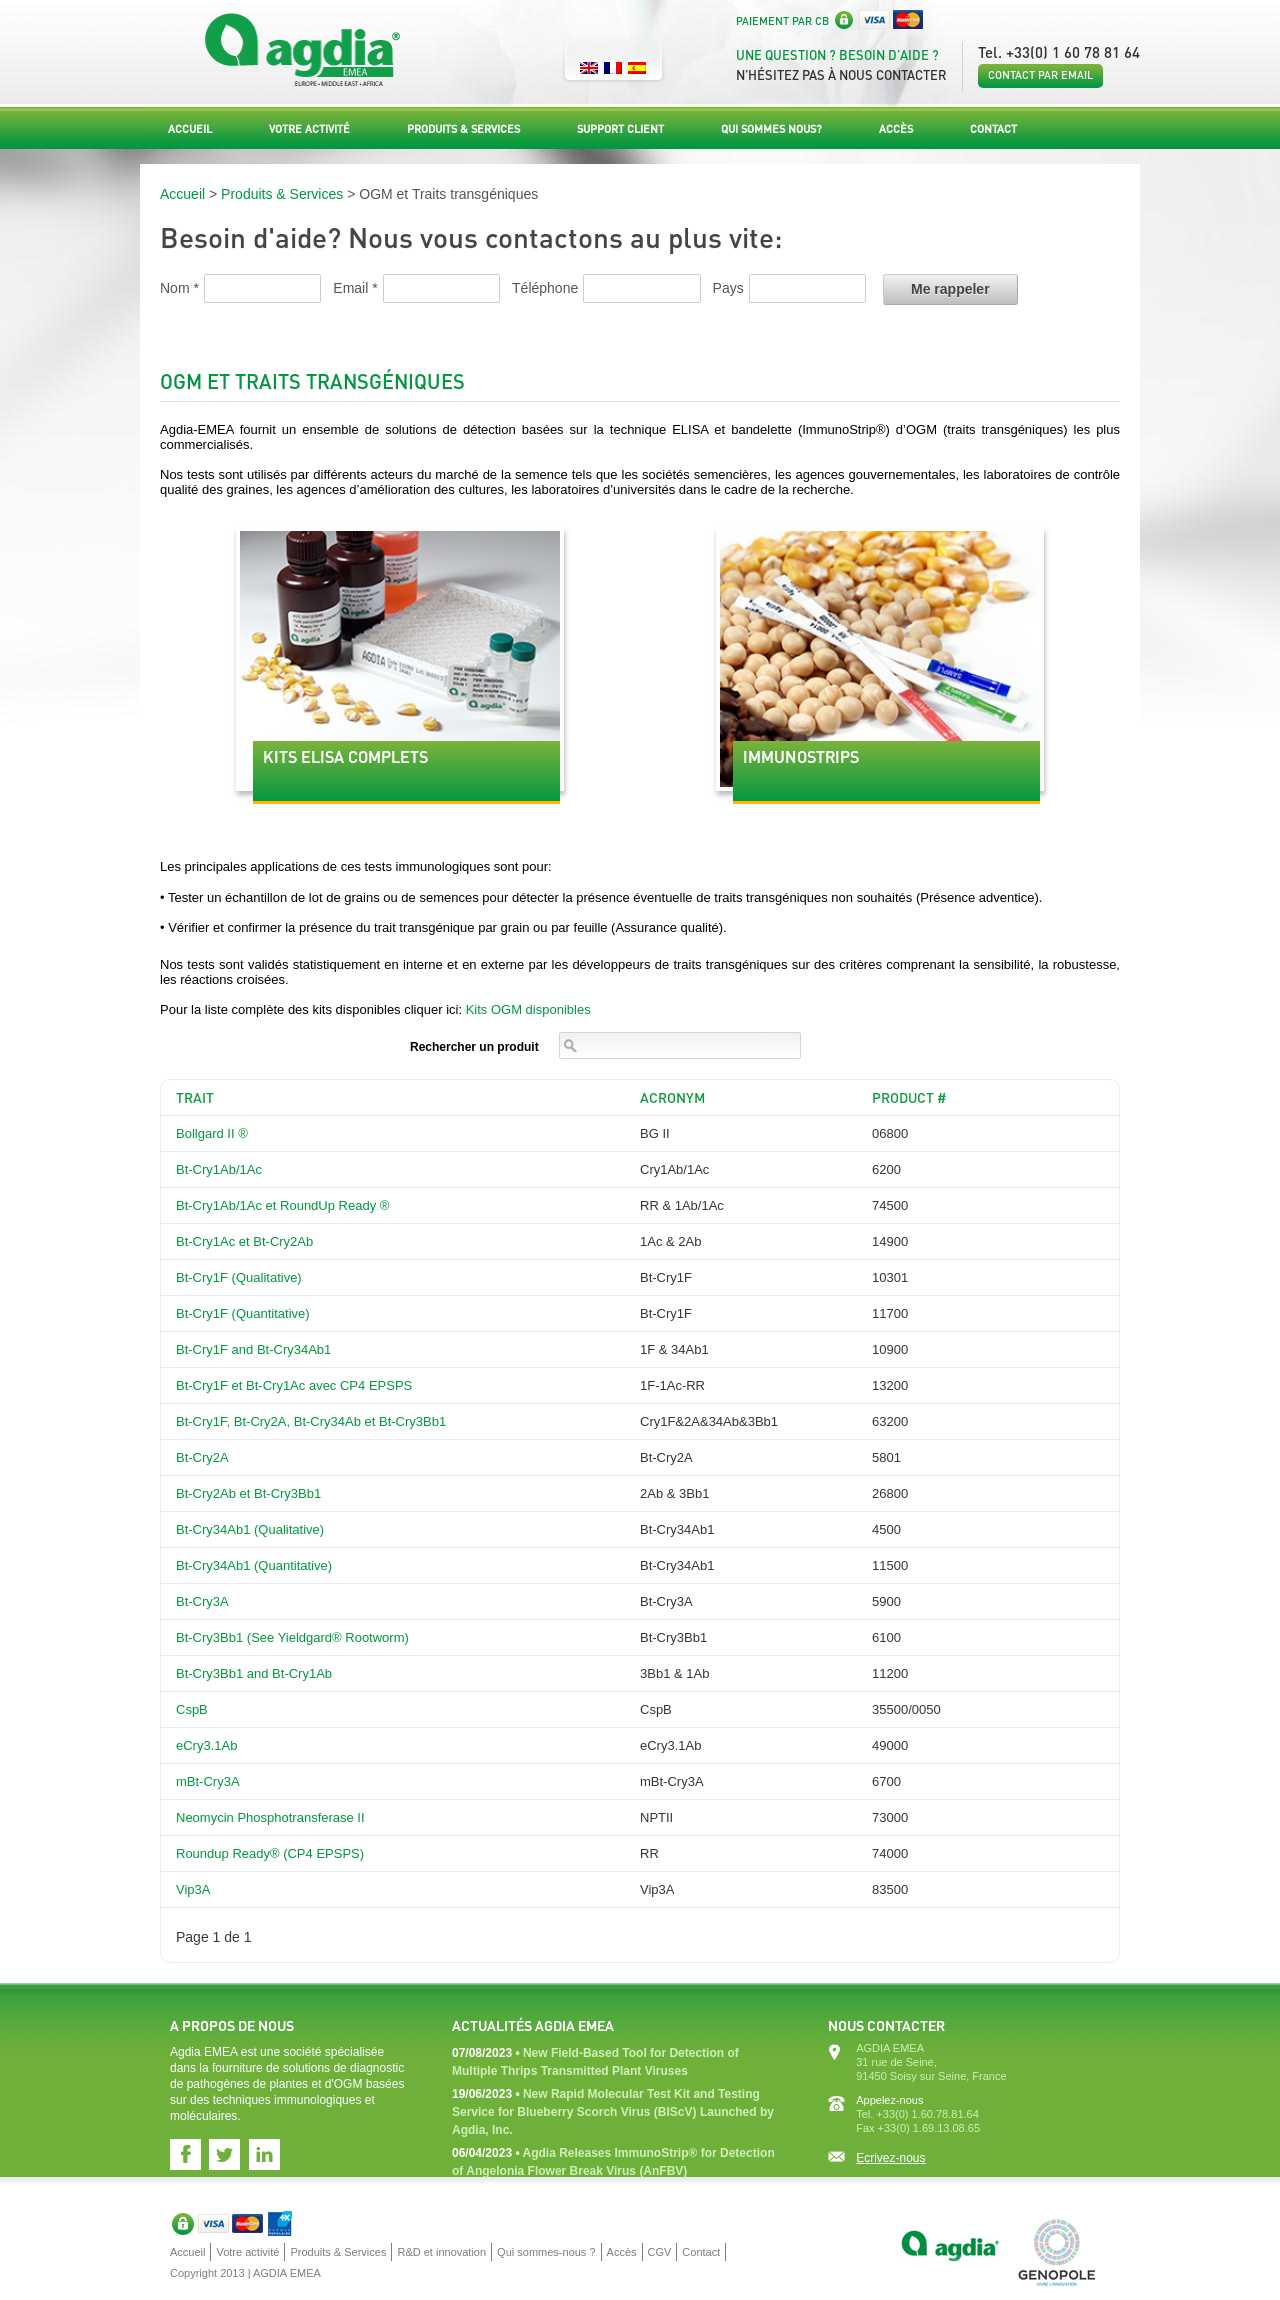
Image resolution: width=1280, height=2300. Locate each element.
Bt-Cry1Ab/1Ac (219, 1169)
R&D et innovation (441, 2252)
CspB (192, 1709)
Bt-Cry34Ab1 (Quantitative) (254, 1565)
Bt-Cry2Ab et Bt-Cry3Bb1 (248, 1493)
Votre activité (309, 129)
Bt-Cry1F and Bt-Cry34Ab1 (253, 1349)
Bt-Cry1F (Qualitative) (239, 1277)
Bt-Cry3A (202, 1601)
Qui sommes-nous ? (546, 2252)
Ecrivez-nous (890, 2158)
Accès (896, 129)
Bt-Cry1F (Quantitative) (243, 1313)
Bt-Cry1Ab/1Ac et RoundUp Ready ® (282, 1205)
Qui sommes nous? (771, 129)
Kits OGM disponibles (528, 1009)
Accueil (190, 129)
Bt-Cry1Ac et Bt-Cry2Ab (244, 1241)
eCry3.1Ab (206, 1745)
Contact (993, 129)
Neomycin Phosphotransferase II (270, 1817)
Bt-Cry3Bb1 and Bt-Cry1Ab (254, 1673)
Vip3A (193, 1889)
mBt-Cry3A (208, 1781)
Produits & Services (463, 129)
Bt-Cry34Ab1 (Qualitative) (250, 1529)
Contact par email (1040, 75)
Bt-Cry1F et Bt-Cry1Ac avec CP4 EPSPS (294, 1385)
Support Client (620, 129)
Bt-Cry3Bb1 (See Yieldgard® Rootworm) (292, 1637)
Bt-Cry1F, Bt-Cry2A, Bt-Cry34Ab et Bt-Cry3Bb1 (311, 1421)
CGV (660, 2252)
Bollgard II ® (212, 1133)
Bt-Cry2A (202, 1457)
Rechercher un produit (474, 1047)
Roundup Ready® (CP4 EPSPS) (270, 1853)
